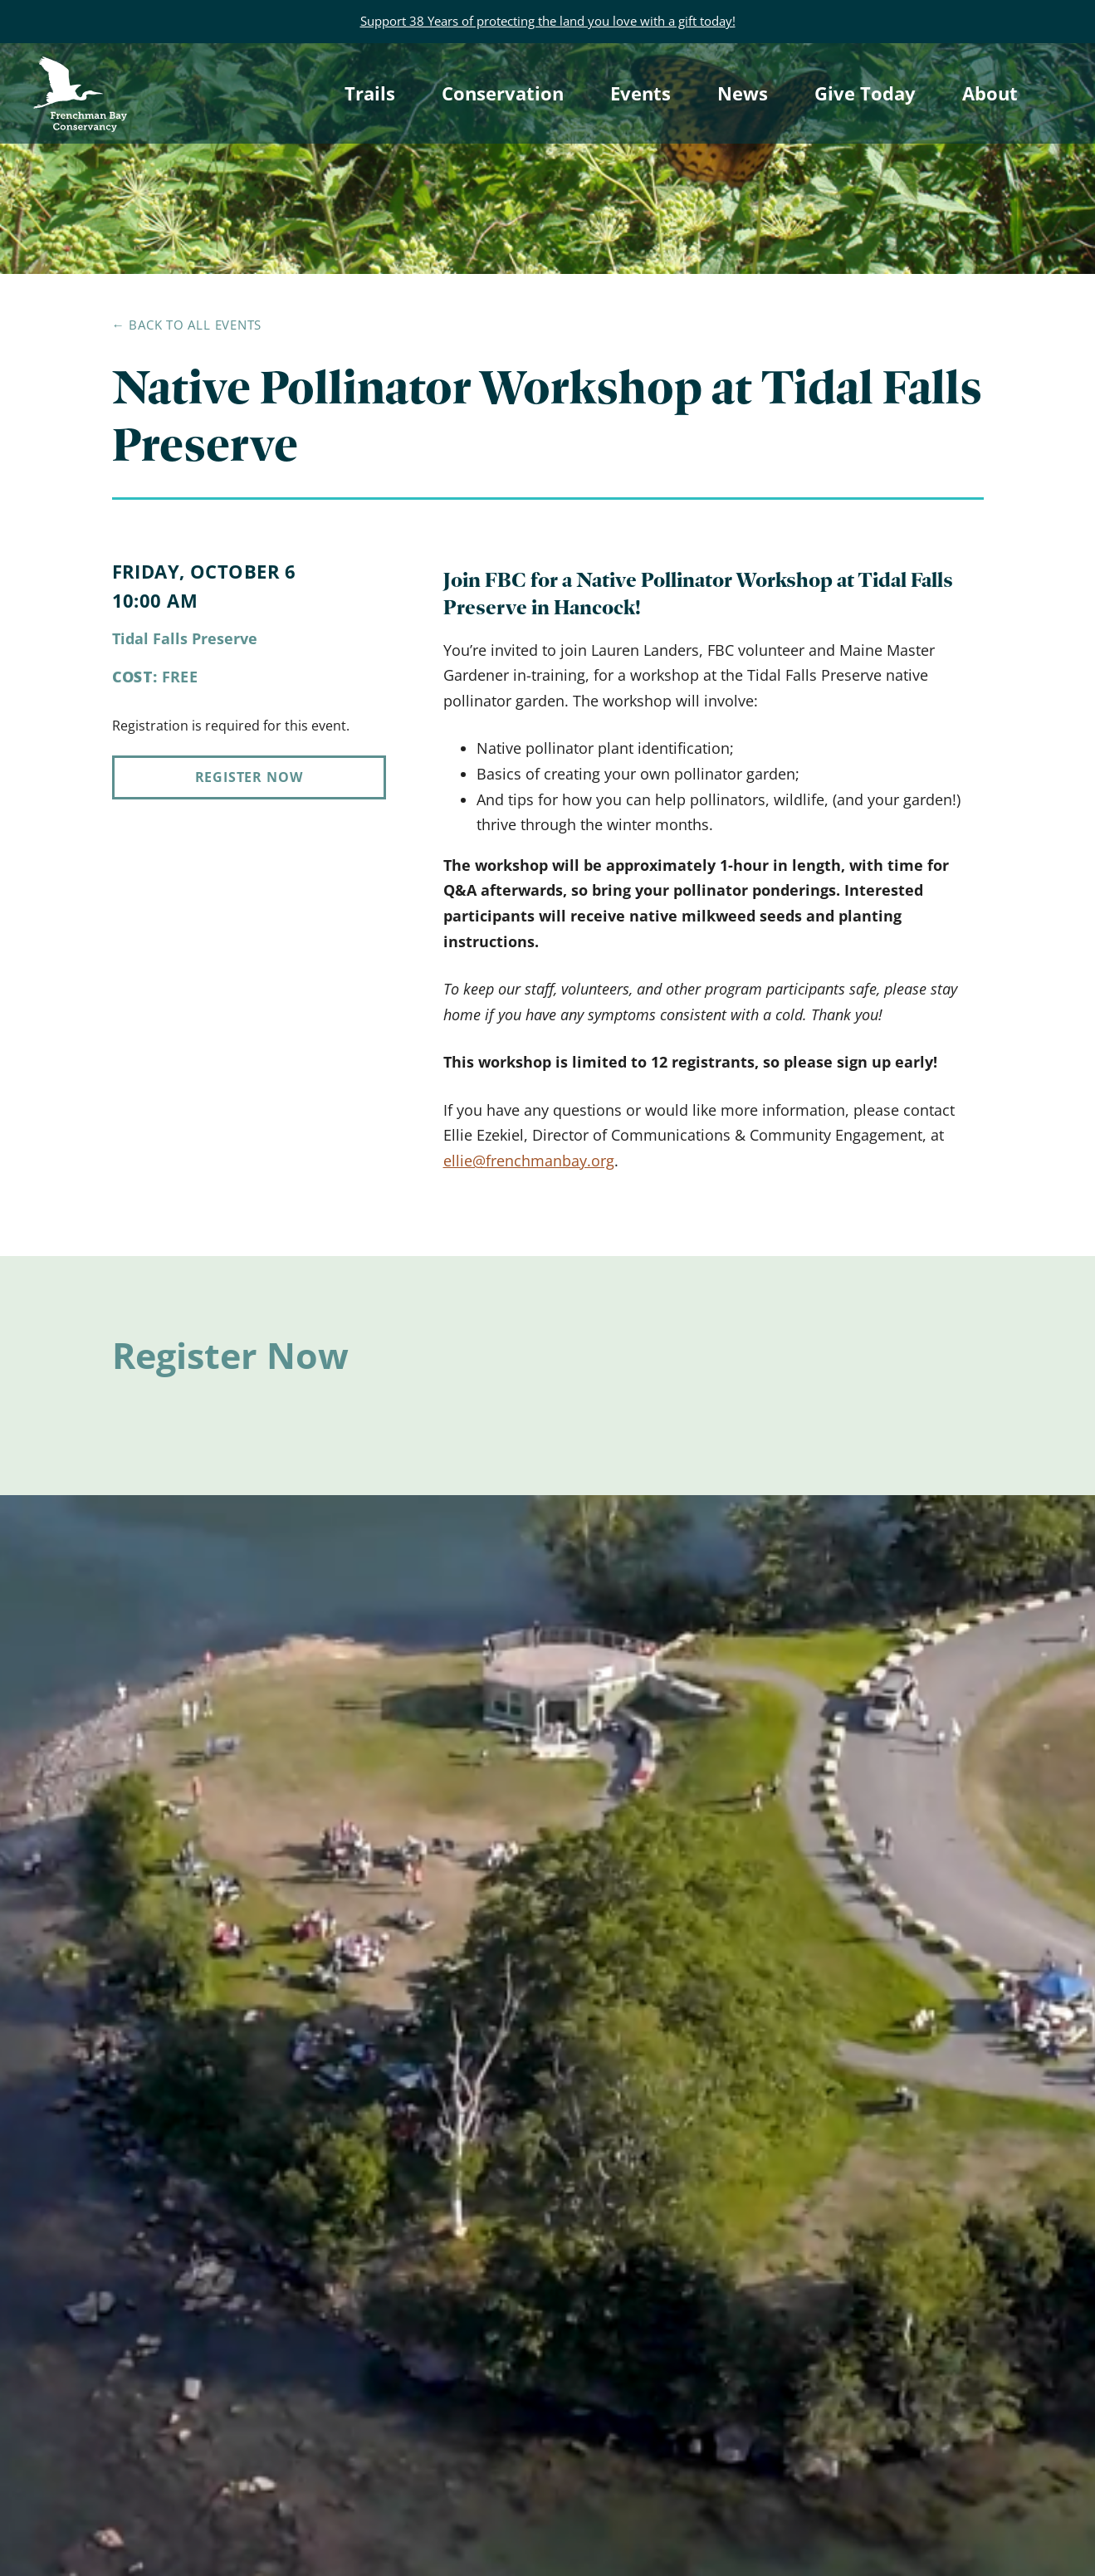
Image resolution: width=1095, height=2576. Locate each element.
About (990, 93)
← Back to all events (187, 324)
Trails (370, 93)
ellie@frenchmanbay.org (528, 1161)
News (742, 93)
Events (640, 93)
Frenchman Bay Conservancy (82, 70)
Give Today (865, 93)
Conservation (503, 93)
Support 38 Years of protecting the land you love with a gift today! (548, 20)
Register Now (249, 777)
